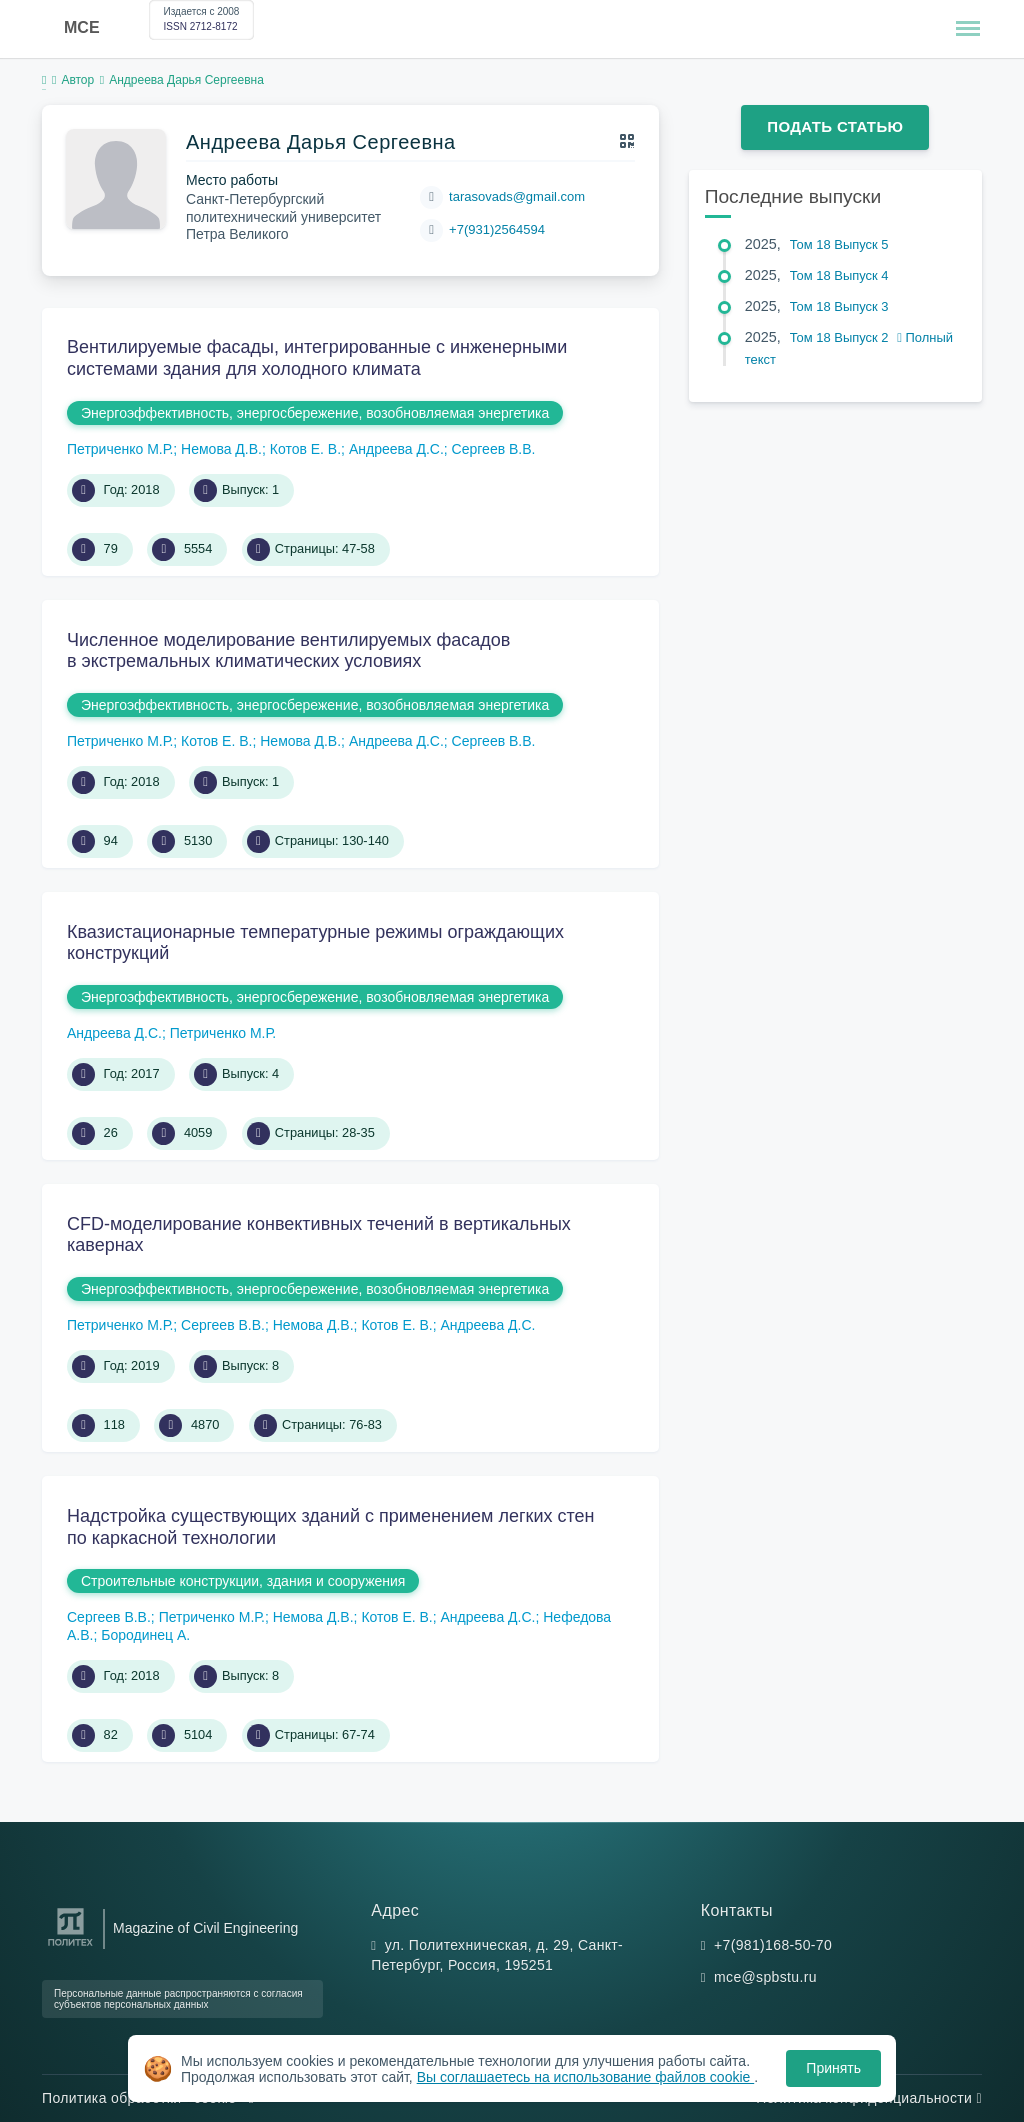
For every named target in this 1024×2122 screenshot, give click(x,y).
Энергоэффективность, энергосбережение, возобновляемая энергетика (315, 413)
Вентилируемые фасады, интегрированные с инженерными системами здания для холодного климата (317, 358)
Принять (833, 2068)
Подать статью (835, 126)
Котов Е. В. (305, 449)
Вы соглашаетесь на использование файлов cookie (586, 2077)
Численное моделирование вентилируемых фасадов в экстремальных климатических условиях (288, 651)
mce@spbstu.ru (765, 1977)
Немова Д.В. (221, 449)
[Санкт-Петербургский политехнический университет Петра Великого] (70, 1946)
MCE (82, 27)
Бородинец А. (145, 1635)
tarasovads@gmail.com (517, 196)
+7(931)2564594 (497, 229)
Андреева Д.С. (396, 449)
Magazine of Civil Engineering (205, 1928)
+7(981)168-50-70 (773, 1945)
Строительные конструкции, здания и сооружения (243, 1581)
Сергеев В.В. (494, 449)
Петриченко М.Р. (120, 449)
